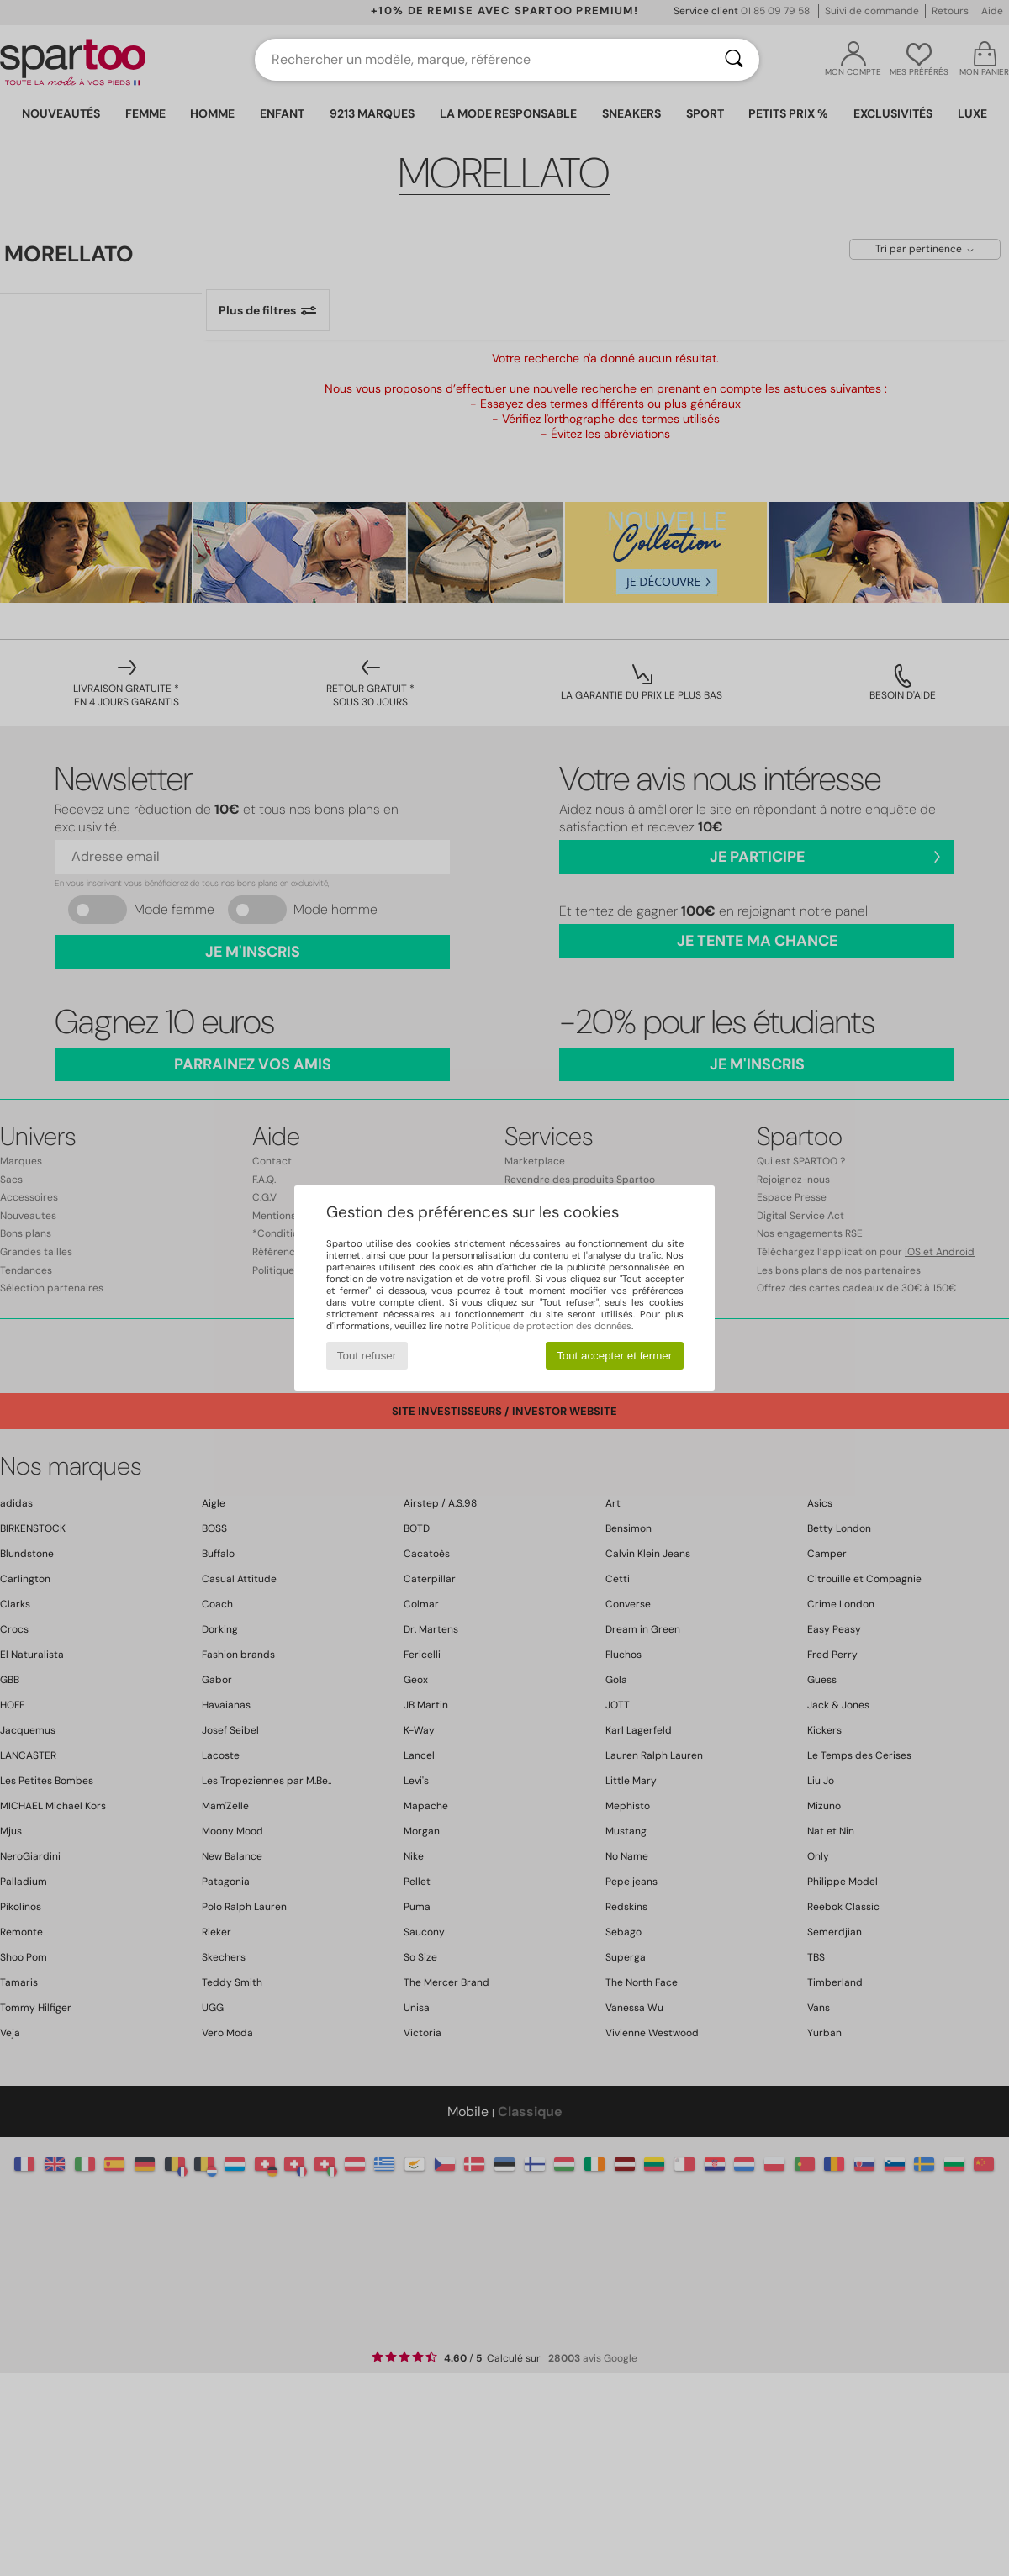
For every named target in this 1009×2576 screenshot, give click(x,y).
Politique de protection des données (551, 1326)
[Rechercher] (734, 60)
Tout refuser (366, 1355)
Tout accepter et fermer (614, 1355)
